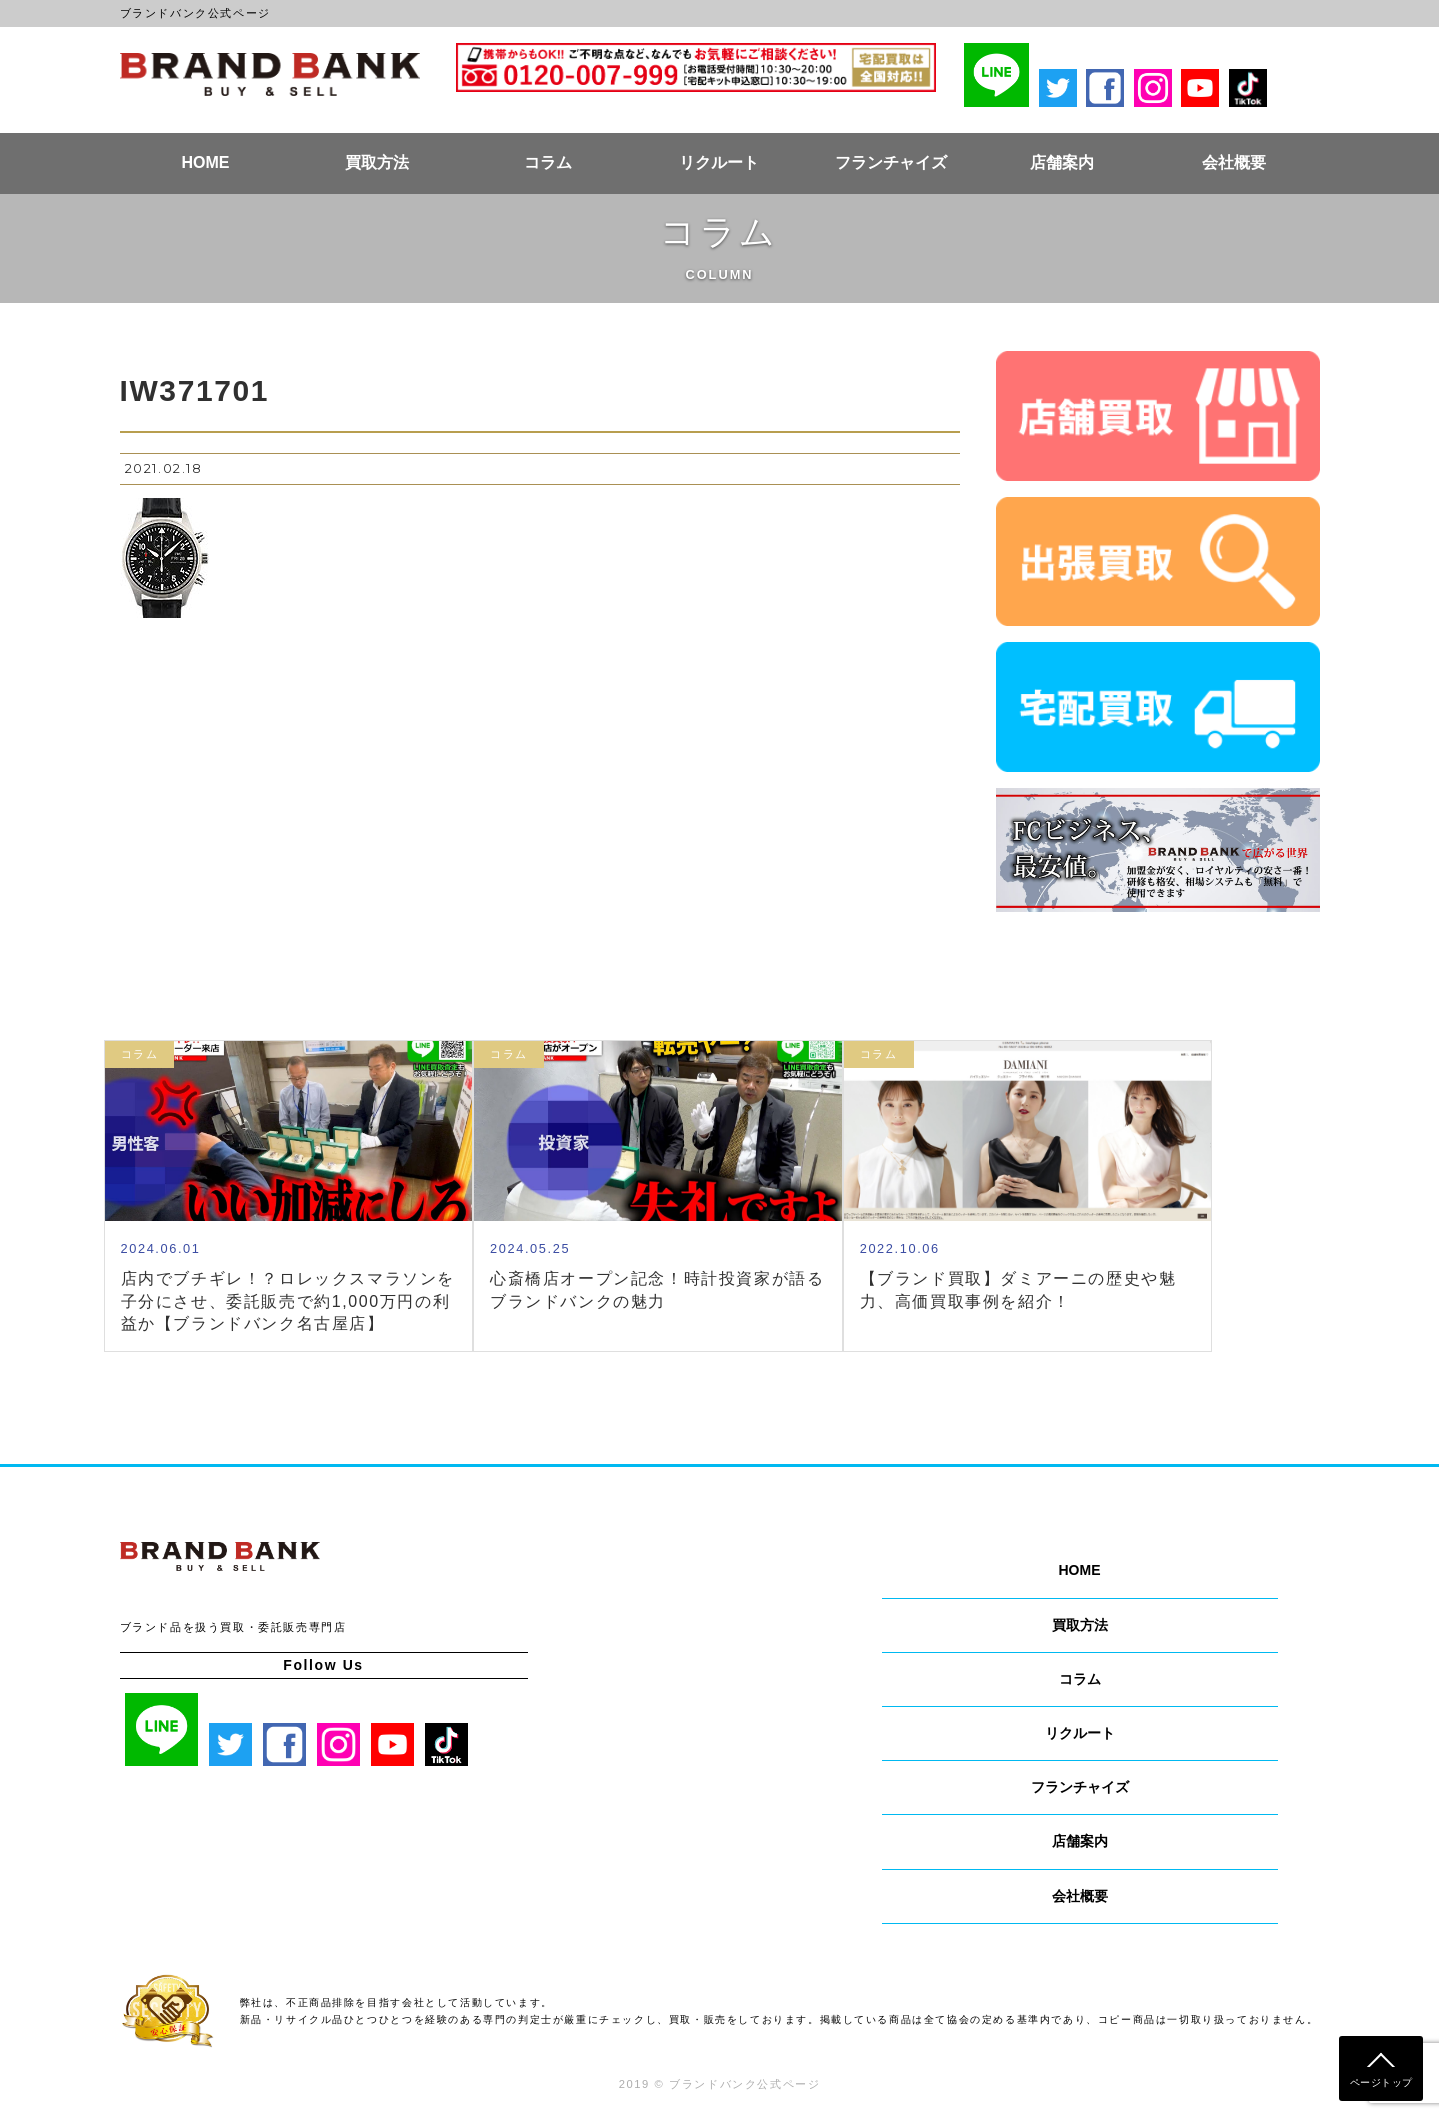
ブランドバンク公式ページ (270, 74)
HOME (205, 162)
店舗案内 (1062, 162)
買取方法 (377, 162)
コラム (548, 162)
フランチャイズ (891, 162)
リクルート (719, 162)
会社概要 (1234, 162)
